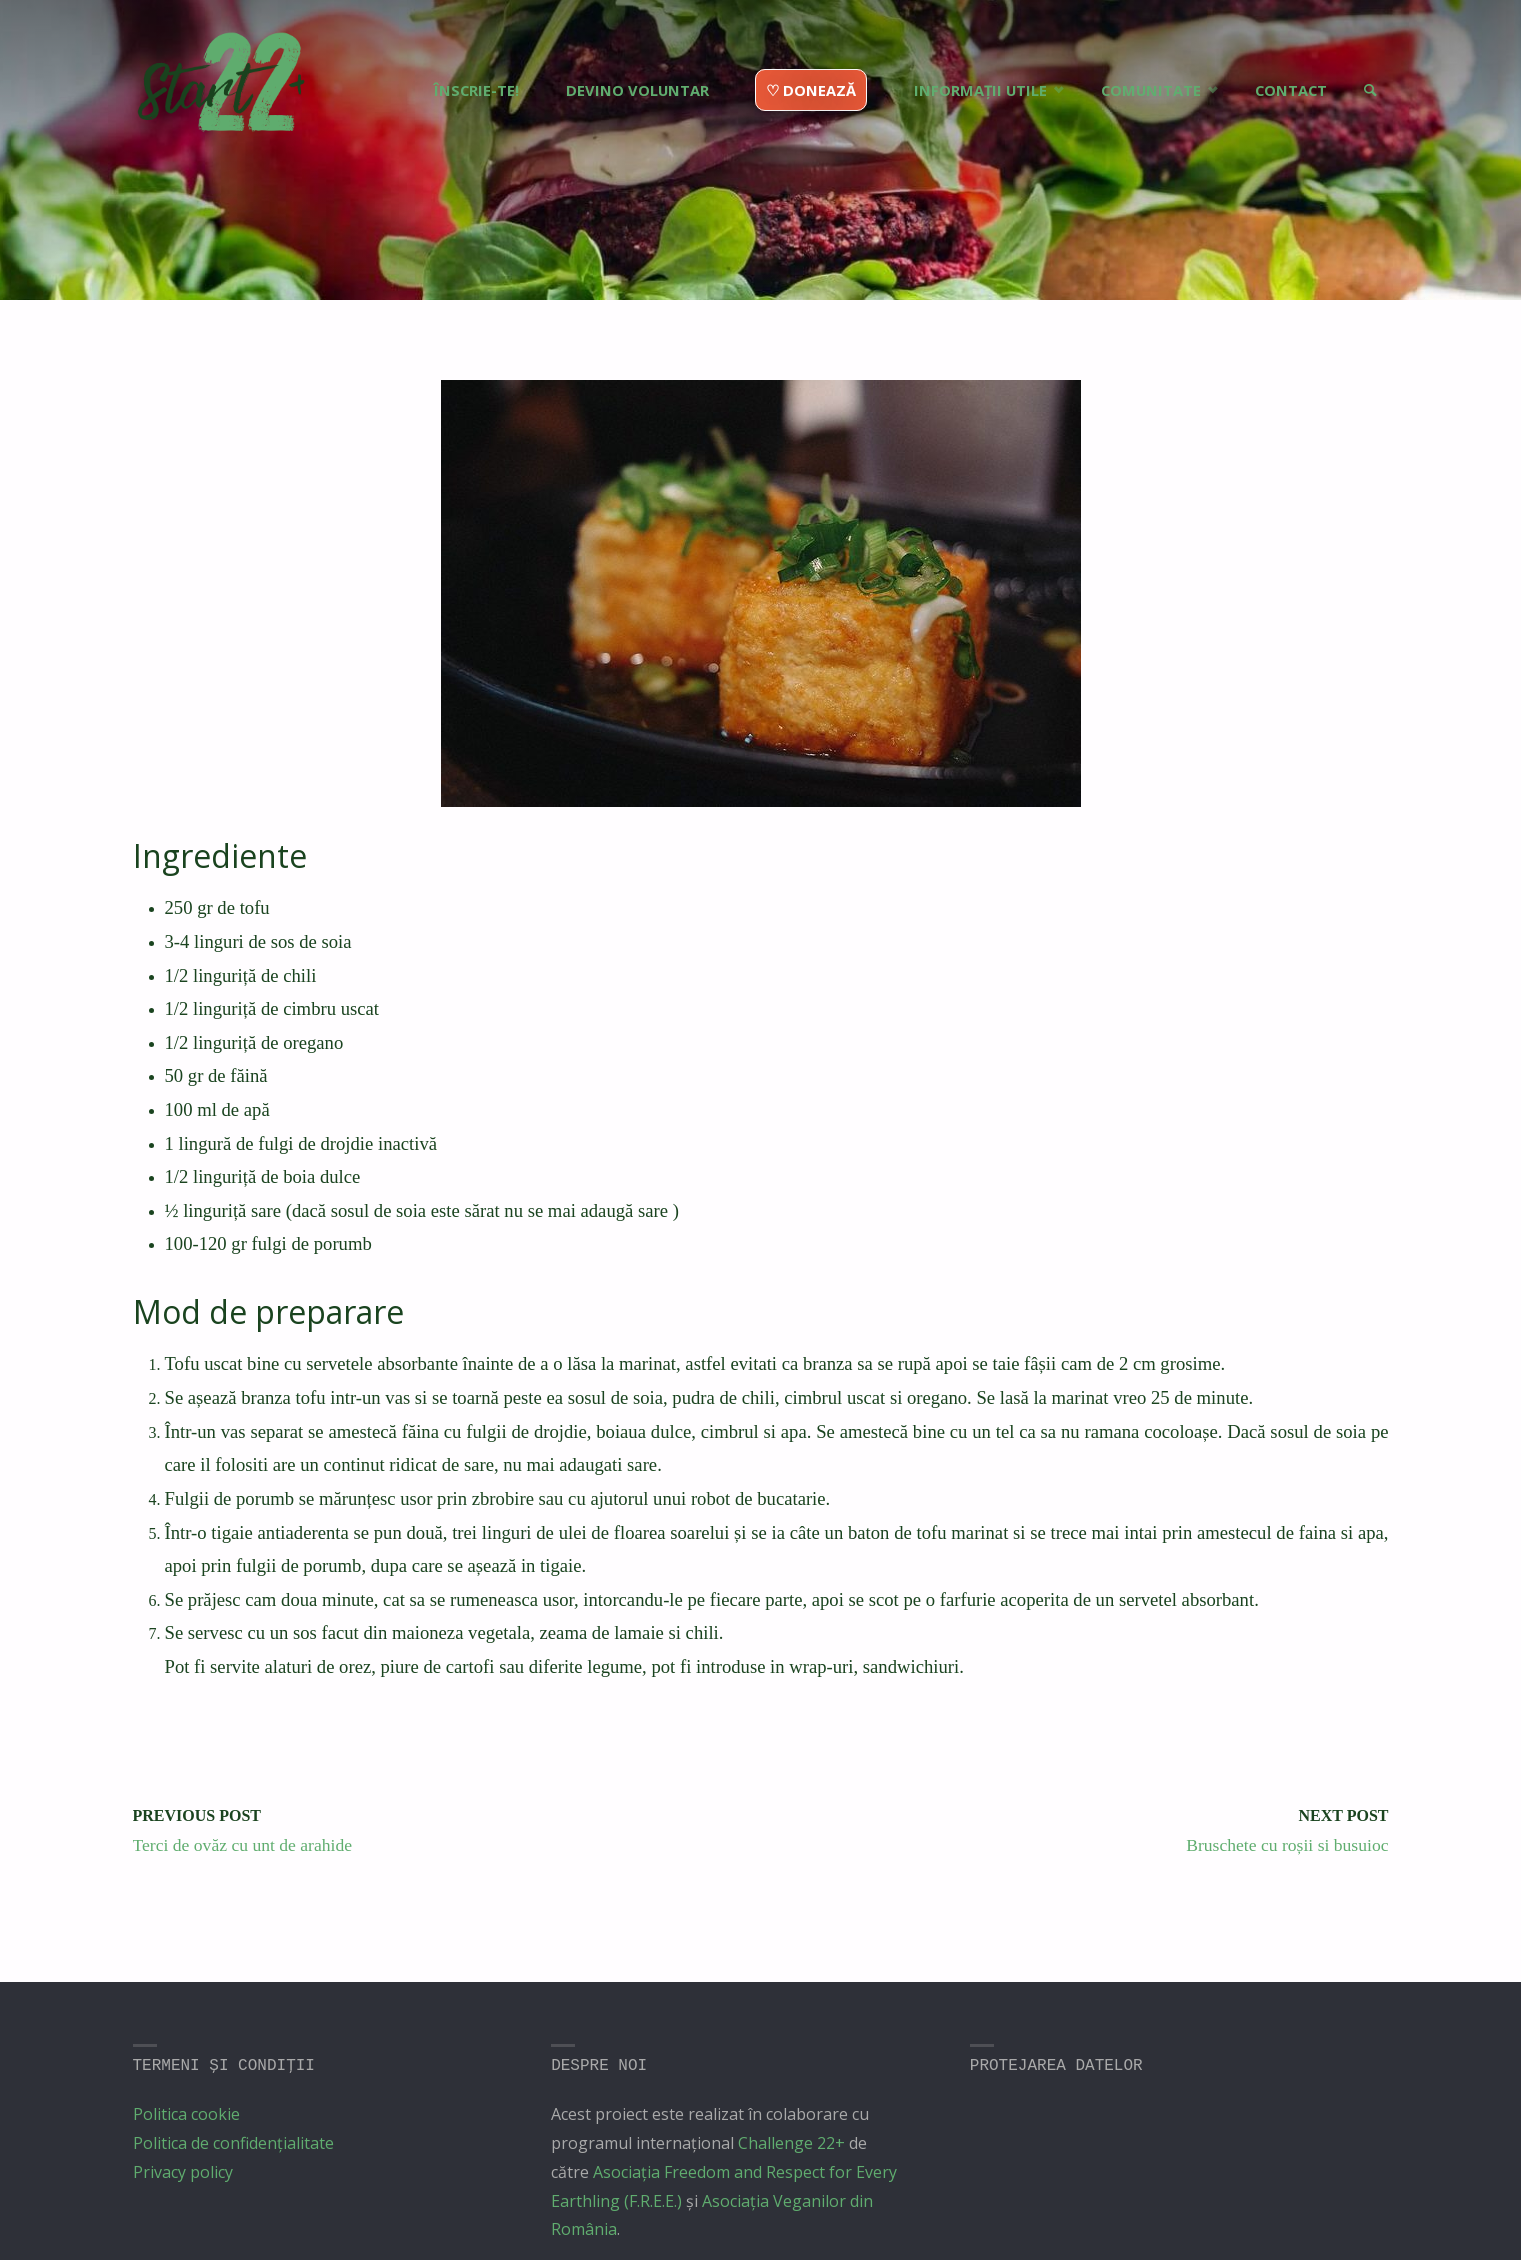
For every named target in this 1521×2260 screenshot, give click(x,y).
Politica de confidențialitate (233, 2143)
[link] (1367, 55)
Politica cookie (186, 2114)
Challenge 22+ (791, 2143)
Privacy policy (183, 2172)
